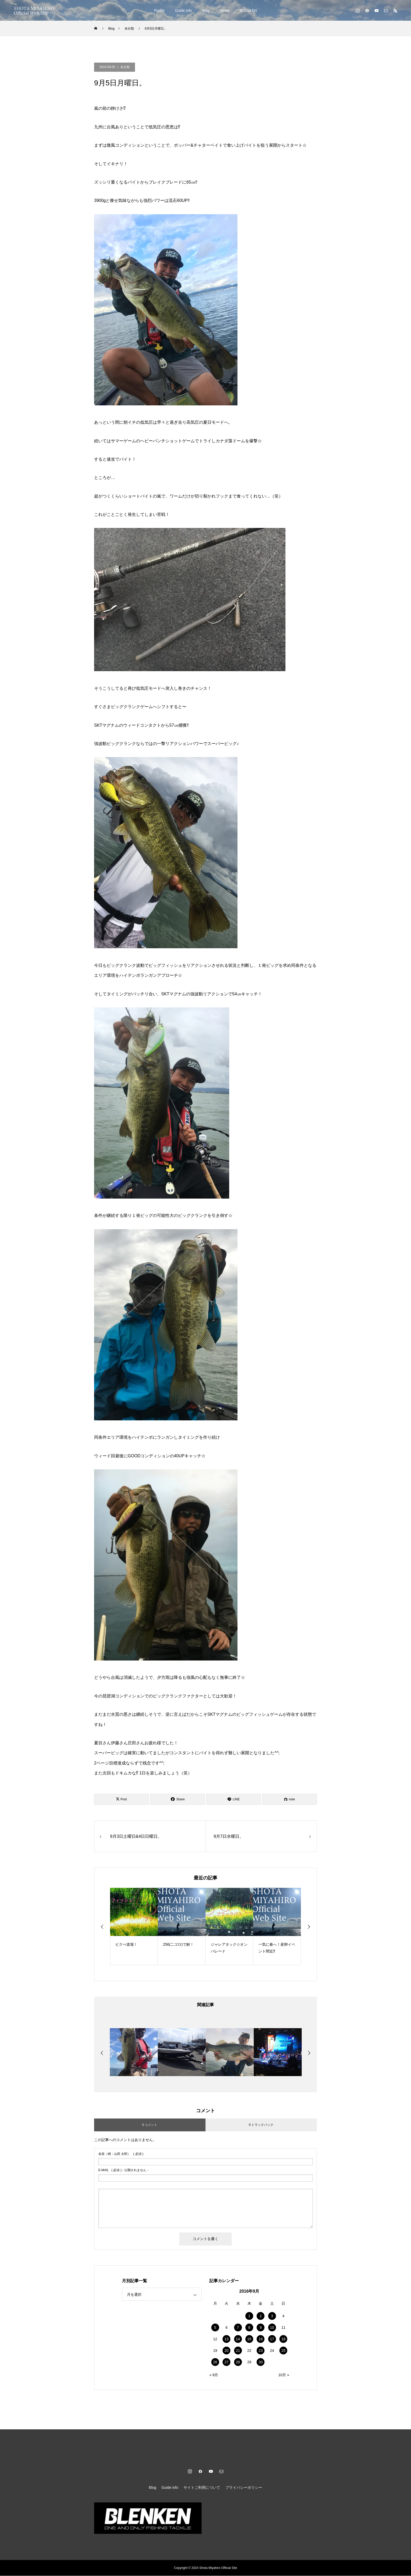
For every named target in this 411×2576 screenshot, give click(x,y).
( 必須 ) (120, 2154)
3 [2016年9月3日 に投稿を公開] (272, 2316)
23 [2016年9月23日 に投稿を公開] (261, 2351)
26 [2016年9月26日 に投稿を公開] (215, 2362)
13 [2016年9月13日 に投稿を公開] (226, 2339)
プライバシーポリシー (243, 2488)
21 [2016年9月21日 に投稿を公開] (238, 2351)
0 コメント (149, 2125)
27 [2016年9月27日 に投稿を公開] (226, 2362)
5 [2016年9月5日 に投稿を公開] (215, 2328)
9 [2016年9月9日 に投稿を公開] (260, 2328)
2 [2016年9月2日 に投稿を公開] (260, 2316)
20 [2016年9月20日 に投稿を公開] (226, 2351)
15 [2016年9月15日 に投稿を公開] (249, 2339)
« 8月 (213, 2375)
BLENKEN (248, 10)
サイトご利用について (201, 2488)
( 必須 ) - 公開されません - (123, 2170)
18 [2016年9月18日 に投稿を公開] (283, 2339)
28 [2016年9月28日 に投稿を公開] (238, 2362)
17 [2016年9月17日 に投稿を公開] (272, 2339)
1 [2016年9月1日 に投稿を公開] (249, 2316)
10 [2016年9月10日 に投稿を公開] (272, 2328)
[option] (134, 1926)
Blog (206, 10)
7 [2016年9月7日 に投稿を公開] (238, 2328)
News (224, 10)
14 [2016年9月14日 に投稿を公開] (238, 2339)
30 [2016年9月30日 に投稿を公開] (261, 2362)
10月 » (283, 2375)
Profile (159, 10)
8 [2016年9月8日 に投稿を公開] (249, 2328)
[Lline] (233, 1799)
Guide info (183, 10)
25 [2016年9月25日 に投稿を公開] (283, 2351)
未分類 (125, 67)
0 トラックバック (261, 2125)
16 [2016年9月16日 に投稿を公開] (261, 2339)
